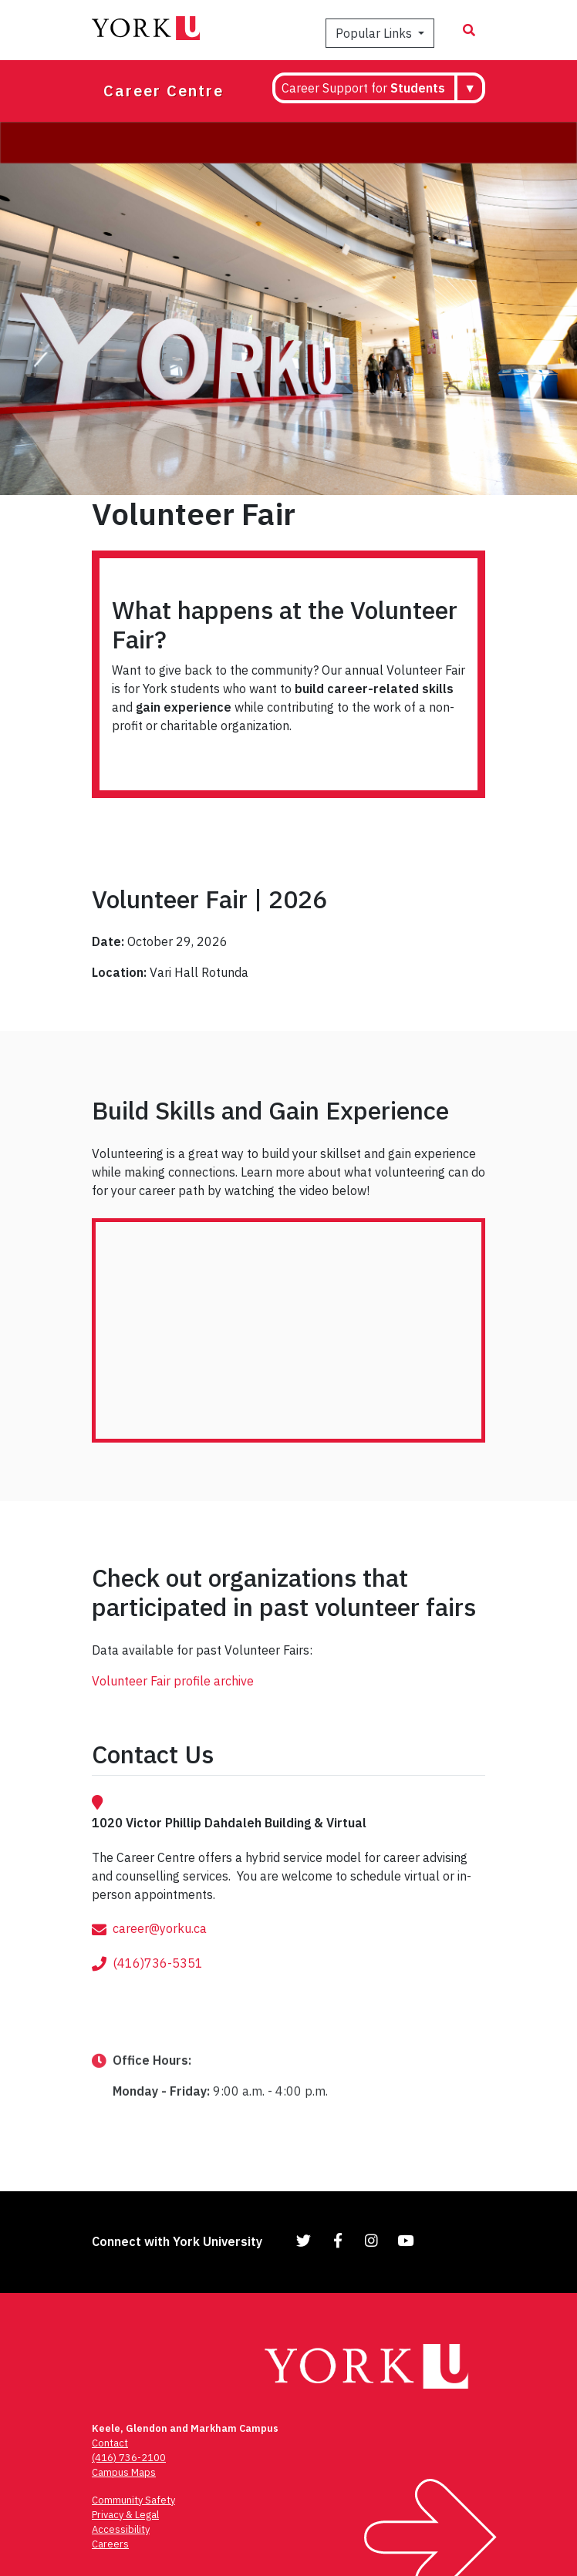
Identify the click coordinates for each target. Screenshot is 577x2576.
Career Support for (363, 88)
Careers (110, 2544)
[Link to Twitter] (304, 2240)
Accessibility (121, 2529)
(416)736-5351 (158, 1989)
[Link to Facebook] (338, 2240)
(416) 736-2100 (129, 2457)
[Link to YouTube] (406, 2240)
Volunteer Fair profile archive (173, 1681)
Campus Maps (124, 2472)
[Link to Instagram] (372, 2240)
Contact (110, 2443)
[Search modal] (469, 30)
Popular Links (375, 33)
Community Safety (133, 2500)
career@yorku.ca (160, 1954)
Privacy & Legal (125, 2514)
